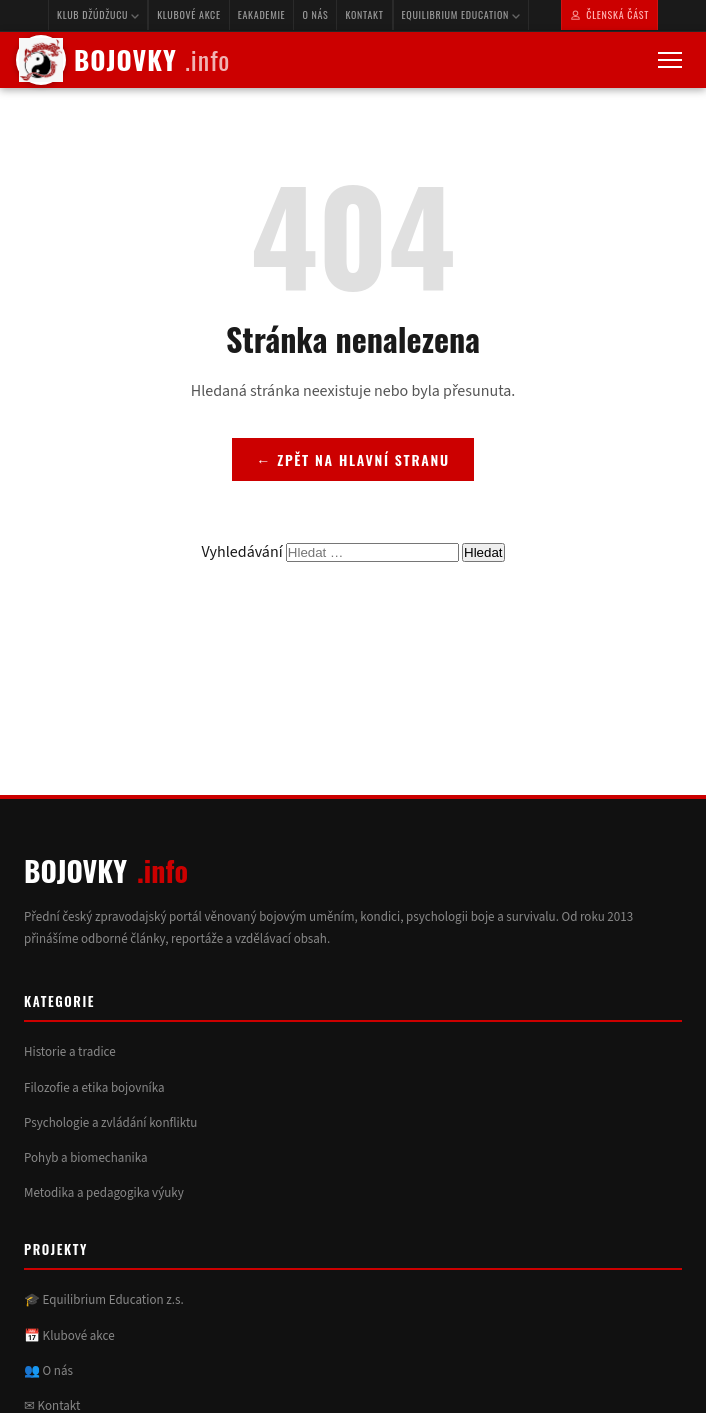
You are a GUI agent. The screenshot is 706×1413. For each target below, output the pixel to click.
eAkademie (262, 14)
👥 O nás (48, 1371)
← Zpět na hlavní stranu (352, 459)
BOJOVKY (123, 60)
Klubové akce (189, 14)
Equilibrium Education (461, 14)
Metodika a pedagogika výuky (104, 1193)
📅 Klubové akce (69, 1336)
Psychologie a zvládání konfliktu (110, 1123)
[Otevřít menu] (670, 60)
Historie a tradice (70, 1052)
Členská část (609, 14)
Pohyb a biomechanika (86, 1158)
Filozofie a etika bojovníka (94, 1088)
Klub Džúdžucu (98, 14)
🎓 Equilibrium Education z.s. (104, 1300)
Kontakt (364, 14)
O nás (315, 14)
